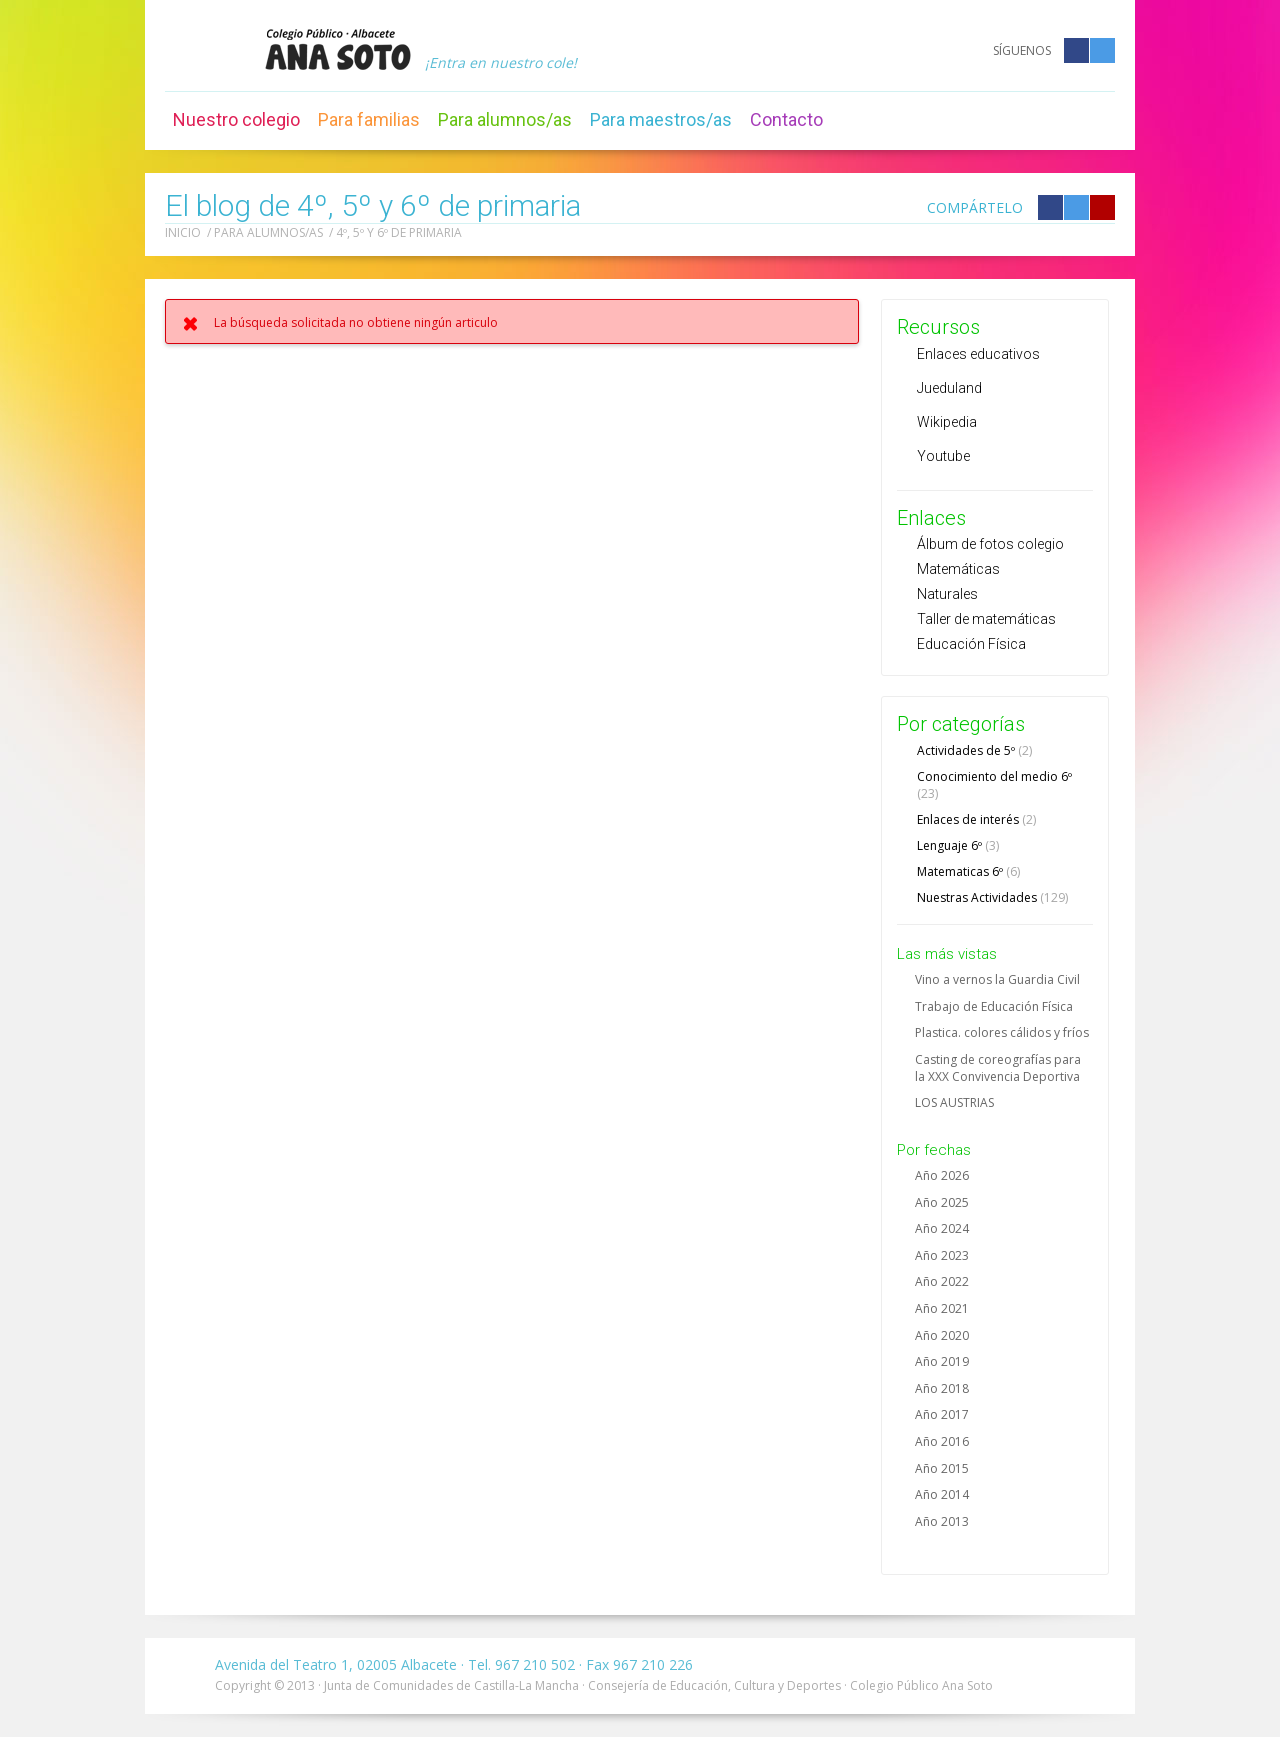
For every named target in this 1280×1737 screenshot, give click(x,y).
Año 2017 (942, 1414)
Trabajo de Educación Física (994, 1006)
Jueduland (949, 388)
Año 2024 (942, 1228)
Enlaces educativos (978, 354)
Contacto (786, 119)
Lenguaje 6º (958, 845)
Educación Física (971, 644)
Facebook (1076, 50)
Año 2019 (942, 1361)
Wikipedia (947, 422)
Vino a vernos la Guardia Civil (997, 979)
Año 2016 (942, 1441)
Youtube (943, 456)
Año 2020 (942, 1335)
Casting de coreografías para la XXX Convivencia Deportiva (998, 1068)
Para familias (369, 119)
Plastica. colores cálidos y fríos (1002, 1032)
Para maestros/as (661, 119)
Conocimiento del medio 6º (994, 785)
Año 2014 (942, 1494)
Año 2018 (942, 1388)
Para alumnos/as (505, 119)
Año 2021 (942, 1308)
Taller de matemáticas (986, 619)
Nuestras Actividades (992, 897)
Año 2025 (942, 1202)
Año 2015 (942, 1468)
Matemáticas (958, 569)
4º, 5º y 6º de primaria (399, 232)
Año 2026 (942, 1175)
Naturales (947, 594)
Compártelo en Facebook (1050, 207)
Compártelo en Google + (1102, 207)
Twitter (1102, 50)
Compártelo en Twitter (1076, 207)
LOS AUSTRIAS (954, 1102)
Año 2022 (942, 1281)
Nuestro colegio (236, 119)
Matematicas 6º (968, 871)
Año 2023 (942, 1255)
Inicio (183, 232)
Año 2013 (942, 1521)
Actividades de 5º (974, 750)
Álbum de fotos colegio (990, 544)
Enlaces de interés (976, 819)
